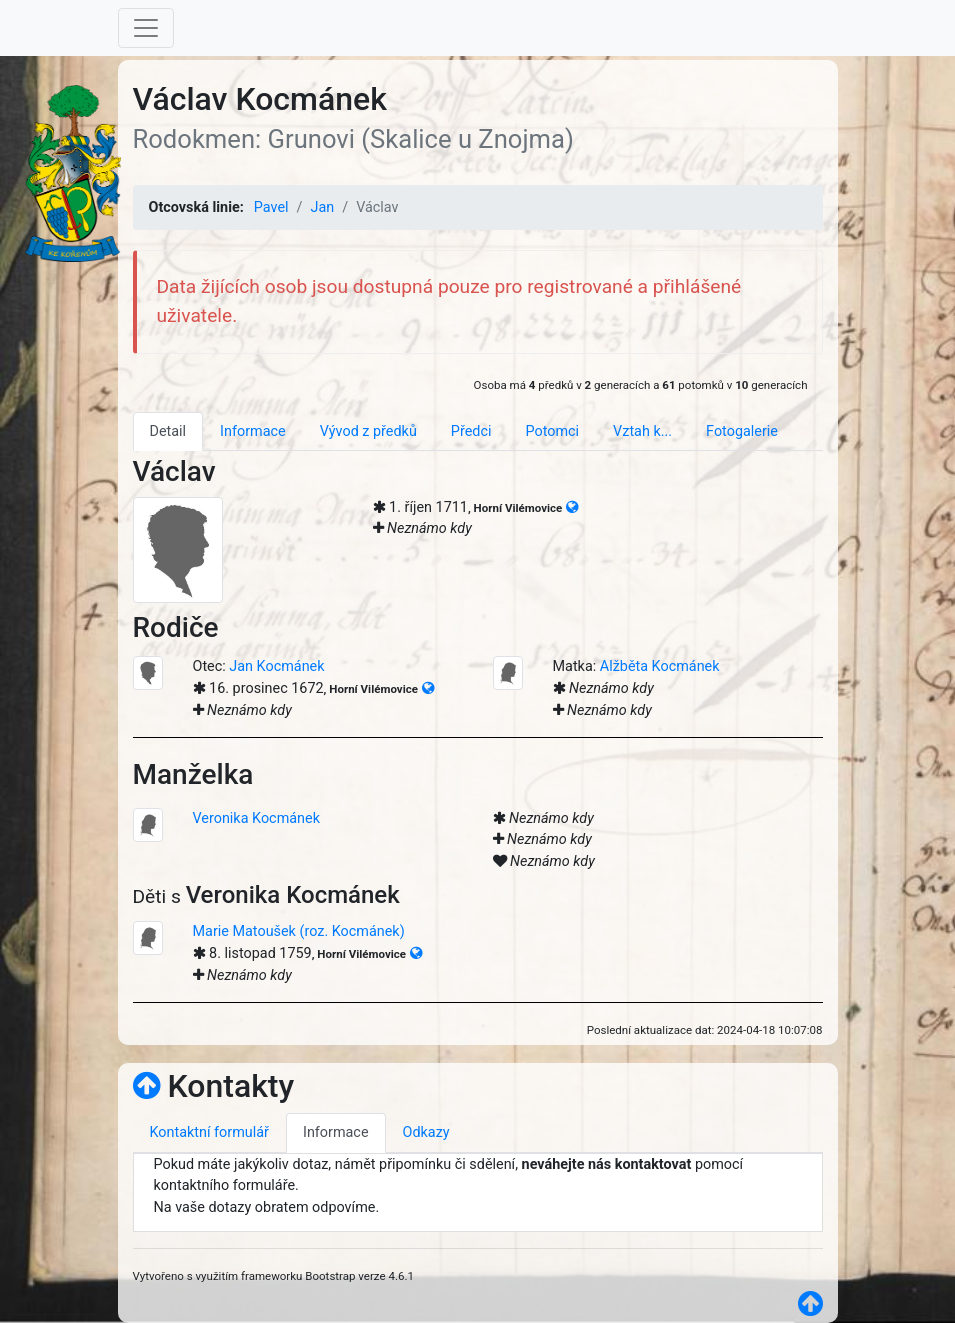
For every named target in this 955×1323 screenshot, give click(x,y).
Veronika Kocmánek (256, 818)
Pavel (271, 207)
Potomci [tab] (552, 431)
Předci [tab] (471, 431)
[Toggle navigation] (146, 28)
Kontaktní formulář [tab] (209, 1132)
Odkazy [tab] (426, 1132)
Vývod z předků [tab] (368, 431)
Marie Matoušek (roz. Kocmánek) (299, 931)
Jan (322, 207)
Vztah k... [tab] (642, 431)
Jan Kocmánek (276, 666)
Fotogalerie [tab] (742, 431)
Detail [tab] (168, 431)
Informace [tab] (253, 431)
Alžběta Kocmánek (660, 666)
